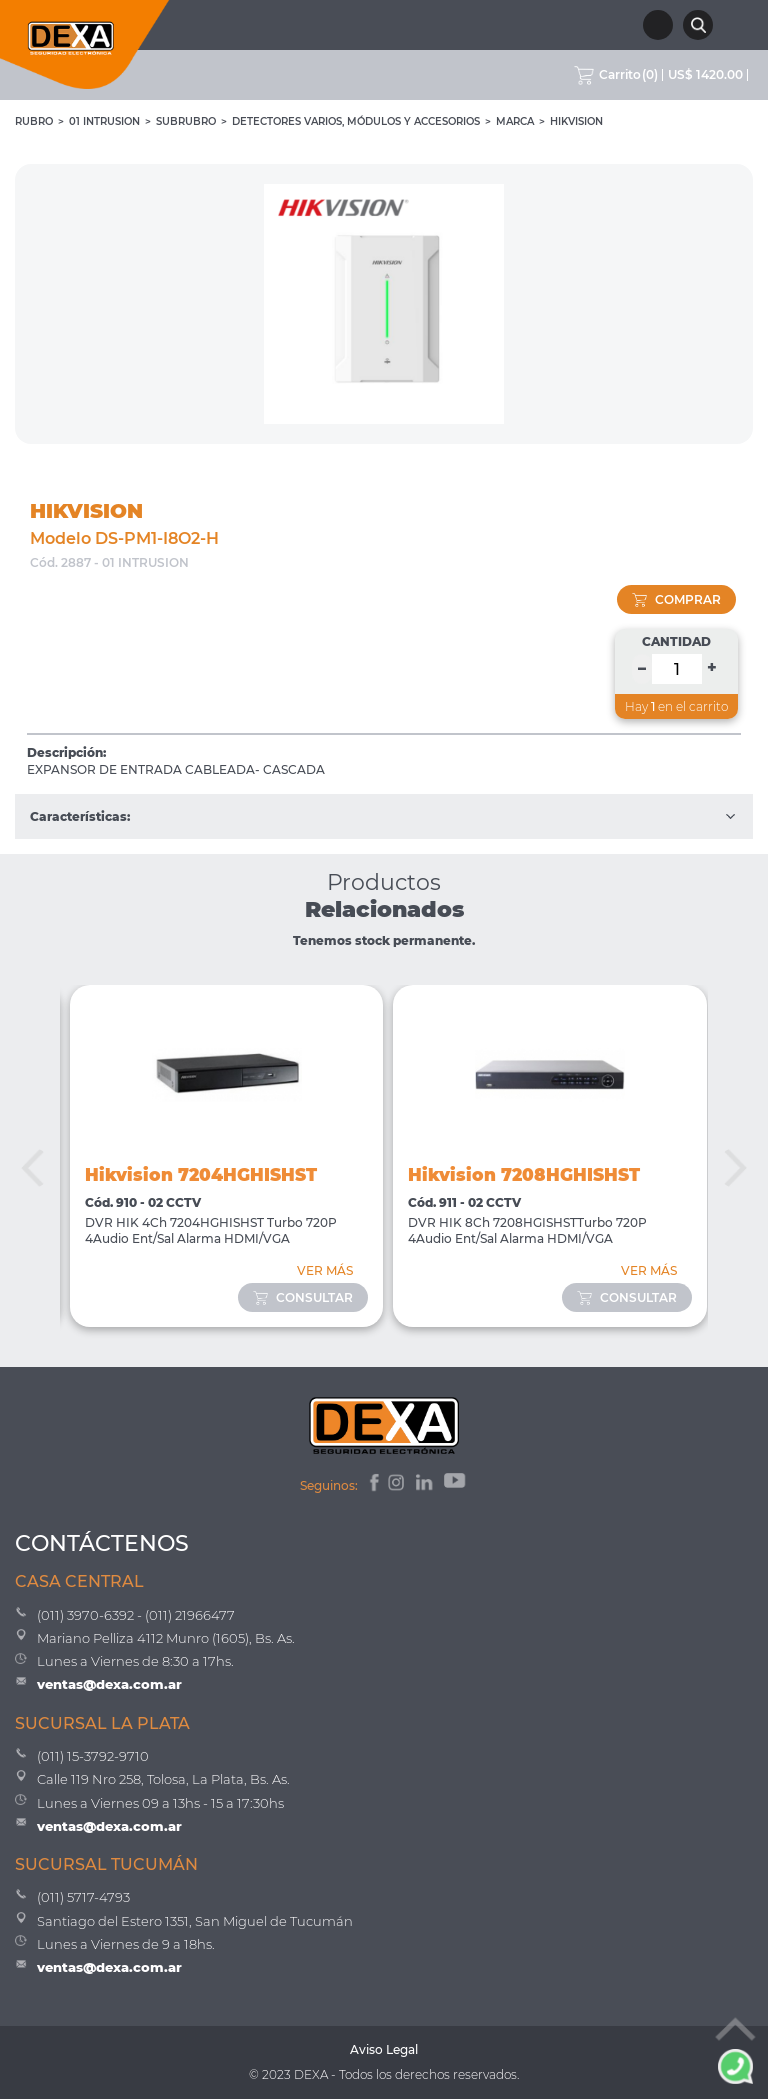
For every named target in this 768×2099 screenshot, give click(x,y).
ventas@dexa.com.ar (109, 1684)
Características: (384, 816)
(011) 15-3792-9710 (93, 1756)
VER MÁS (325, 1270)
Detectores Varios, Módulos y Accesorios (356, 121)
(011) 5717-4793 (83, 1897)
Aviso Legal (384, 2049)
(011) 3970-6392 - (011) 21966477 (136, 1615)
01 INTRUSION (104, 121)
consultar (303, 1297)
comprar (676, 599)
